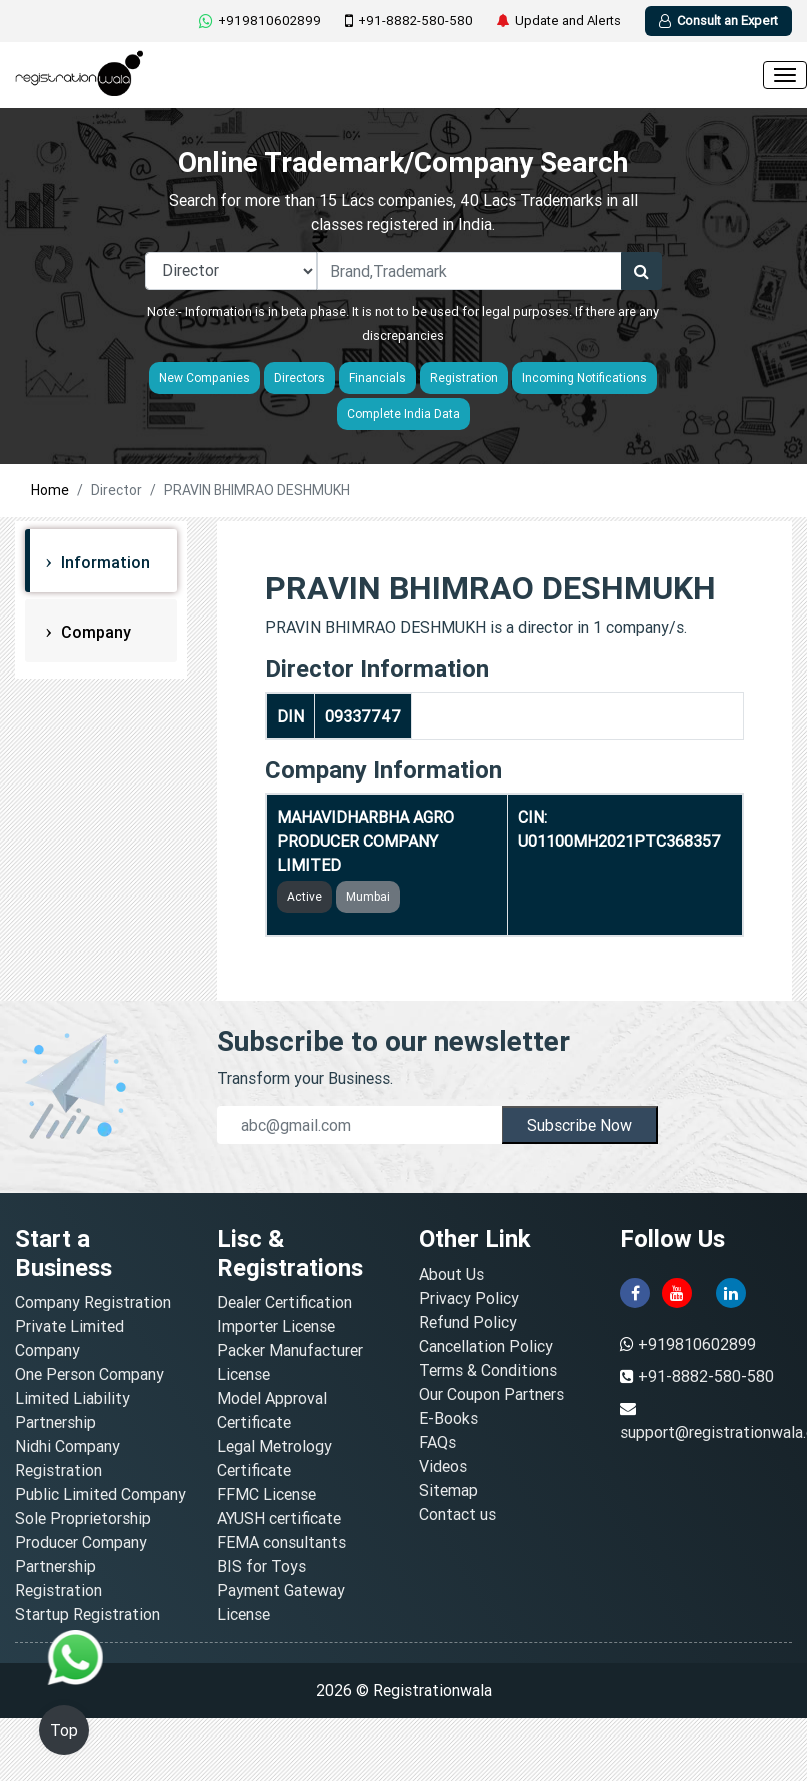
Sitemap (448, 1490)
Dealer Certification (284, 1302)
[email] (359, 1125)
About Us (451, 1274)
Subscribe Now (579, 1125)
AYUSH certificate (279, 1518)
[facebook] (635, 1291)
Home (50, 490)
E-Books (448, 1418)
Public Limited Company (100, 1494)
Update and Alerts (559, 21)
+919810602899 (260, 20)
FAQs (437, 1442)
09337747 (363, 716)
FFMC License (266, 1494)
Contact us (457, 1514)
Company (94, 632)
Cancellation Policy (486, 1346)
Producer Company (81, 1542)
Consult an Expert (718, 20)
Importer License (276, 1326)
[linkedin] (731, 1291)
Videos (443, 1466)
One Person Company (89, 1374)
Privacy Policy (469, 1298)
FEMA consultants (281, 1542)
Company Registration (93, 1302)
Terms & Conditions (488, 1370)
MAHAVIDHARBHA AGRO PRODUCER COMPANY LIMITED (365, 841)
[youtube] (677, 1291)
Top (64, 1730)
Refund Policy (468, 1322)
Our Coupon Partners (491, 1394)
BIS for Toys (261, 1566)
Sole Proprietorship (83, 1518)
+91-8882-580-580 (409, 21)
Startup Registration (87, 1614)
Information (103, 562)
